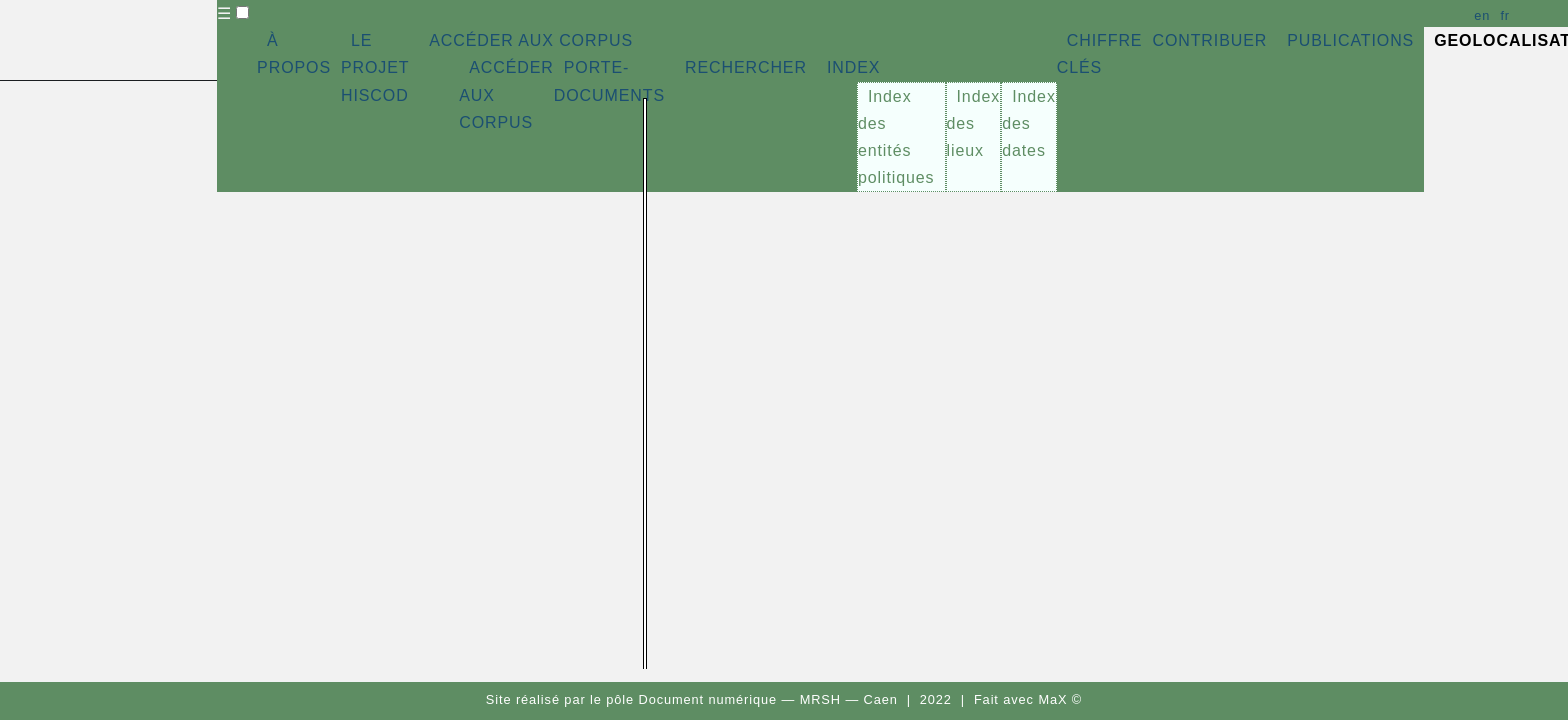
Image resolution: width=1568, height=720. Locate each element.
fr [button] (1505, 15)
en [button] (1482, 15)
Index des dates (1029, 123)
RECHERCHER (746, 67)
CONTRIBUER (1209, 40)
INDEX (853, 67)
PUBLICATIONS (1350, 40)
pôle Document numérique (691, 699)
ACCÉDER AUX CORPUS (531, 40)
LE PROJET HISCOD (375, 67)
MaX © (1060, 699)
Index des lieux (974, 123)
